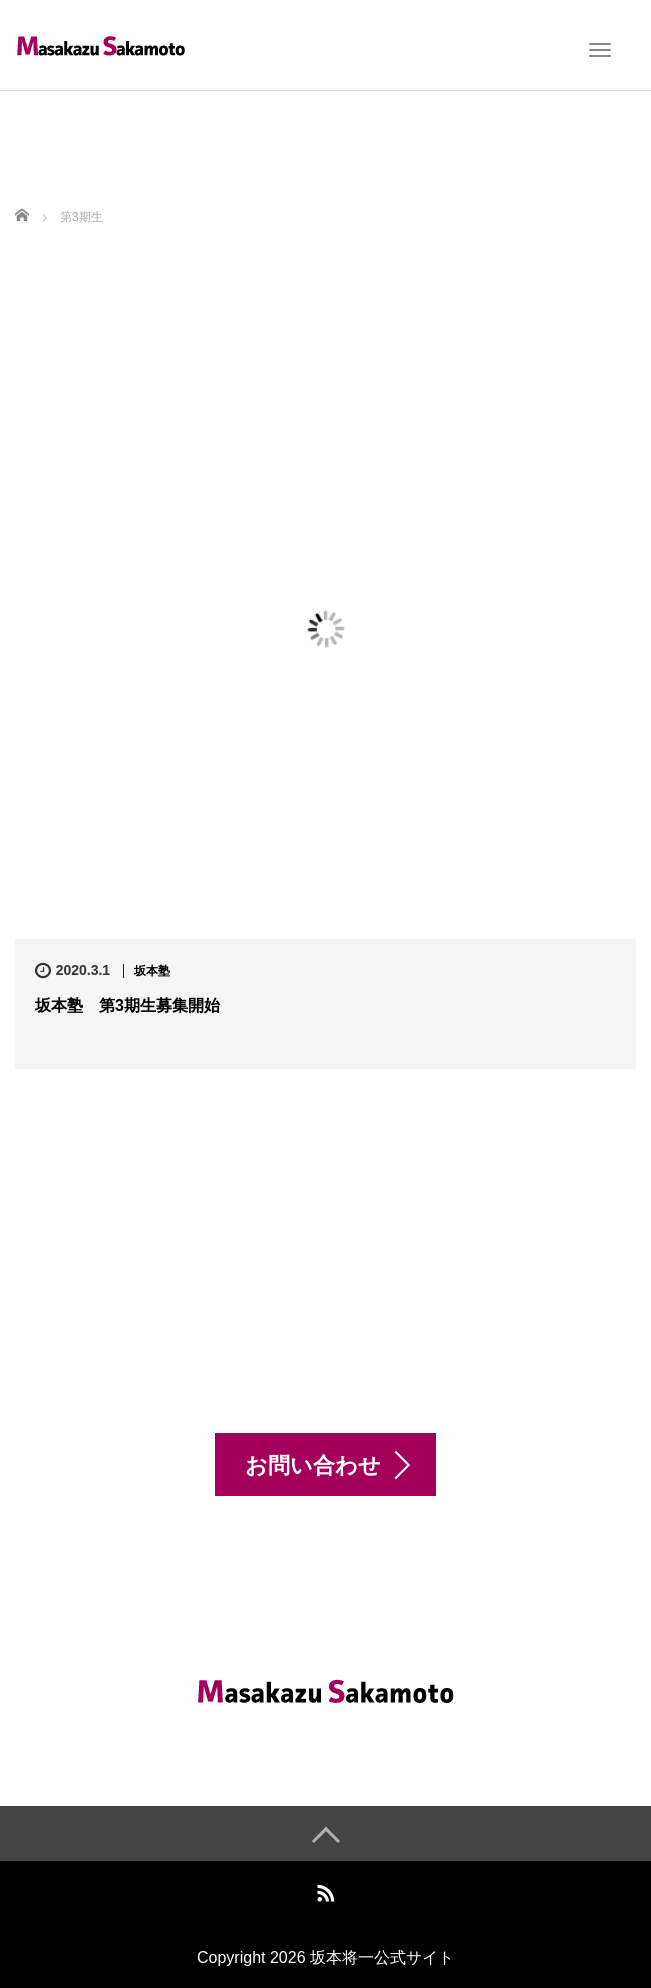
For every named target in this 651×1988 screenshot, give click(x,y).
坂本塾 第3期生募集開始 (127, 1005)
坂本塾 (152, 971)
